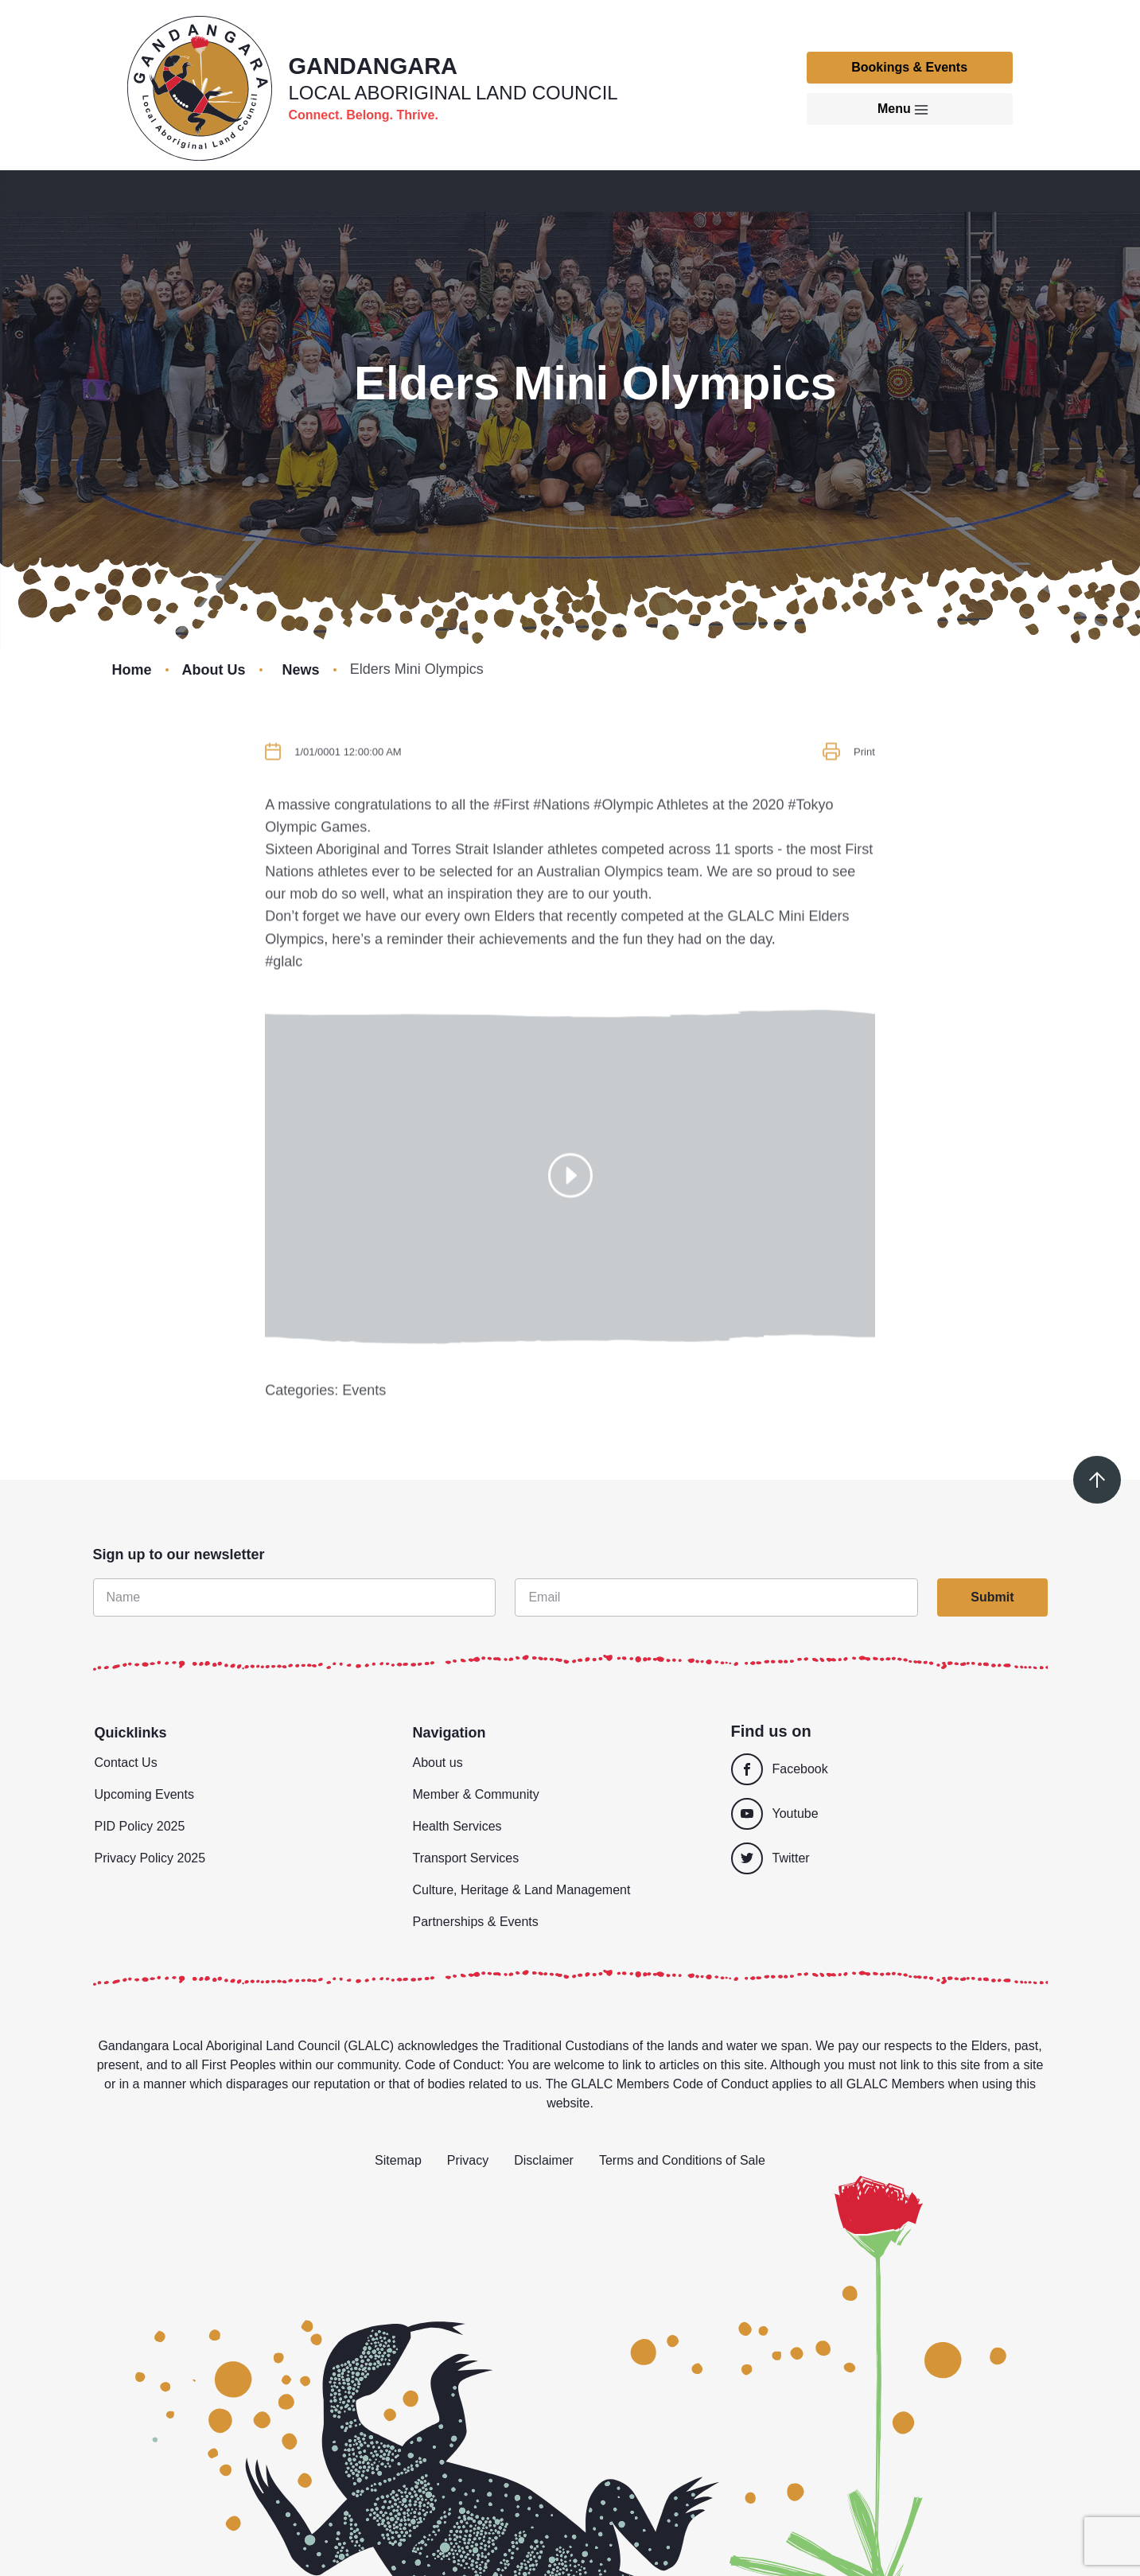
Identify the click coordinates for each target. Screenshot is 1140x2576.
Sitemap (398, 2160)
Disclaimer (544, 2160)
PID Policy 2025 (140, 1826)
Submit (992, 1597)
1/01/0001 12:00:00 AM (347, 797)
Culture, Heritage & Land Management (522, 1890)
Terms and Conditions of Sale (682, 2160)
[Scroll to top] (1097, 1480)
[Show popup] (570, 1220)
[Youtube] (882, 1814)
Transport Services (466, 1858)
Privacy (467, 2160)
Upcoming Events (144, 1794)
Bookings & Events (909, 67)
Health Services (457, 1826)
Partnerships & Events (476, 1921)
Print (864, 797)
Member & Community (476, 1794)
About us (438, 1762)
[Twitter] (888, 1858)
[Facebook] (882, 1769)
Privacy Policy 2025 (150, 1858)
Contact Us (126, 1762)
